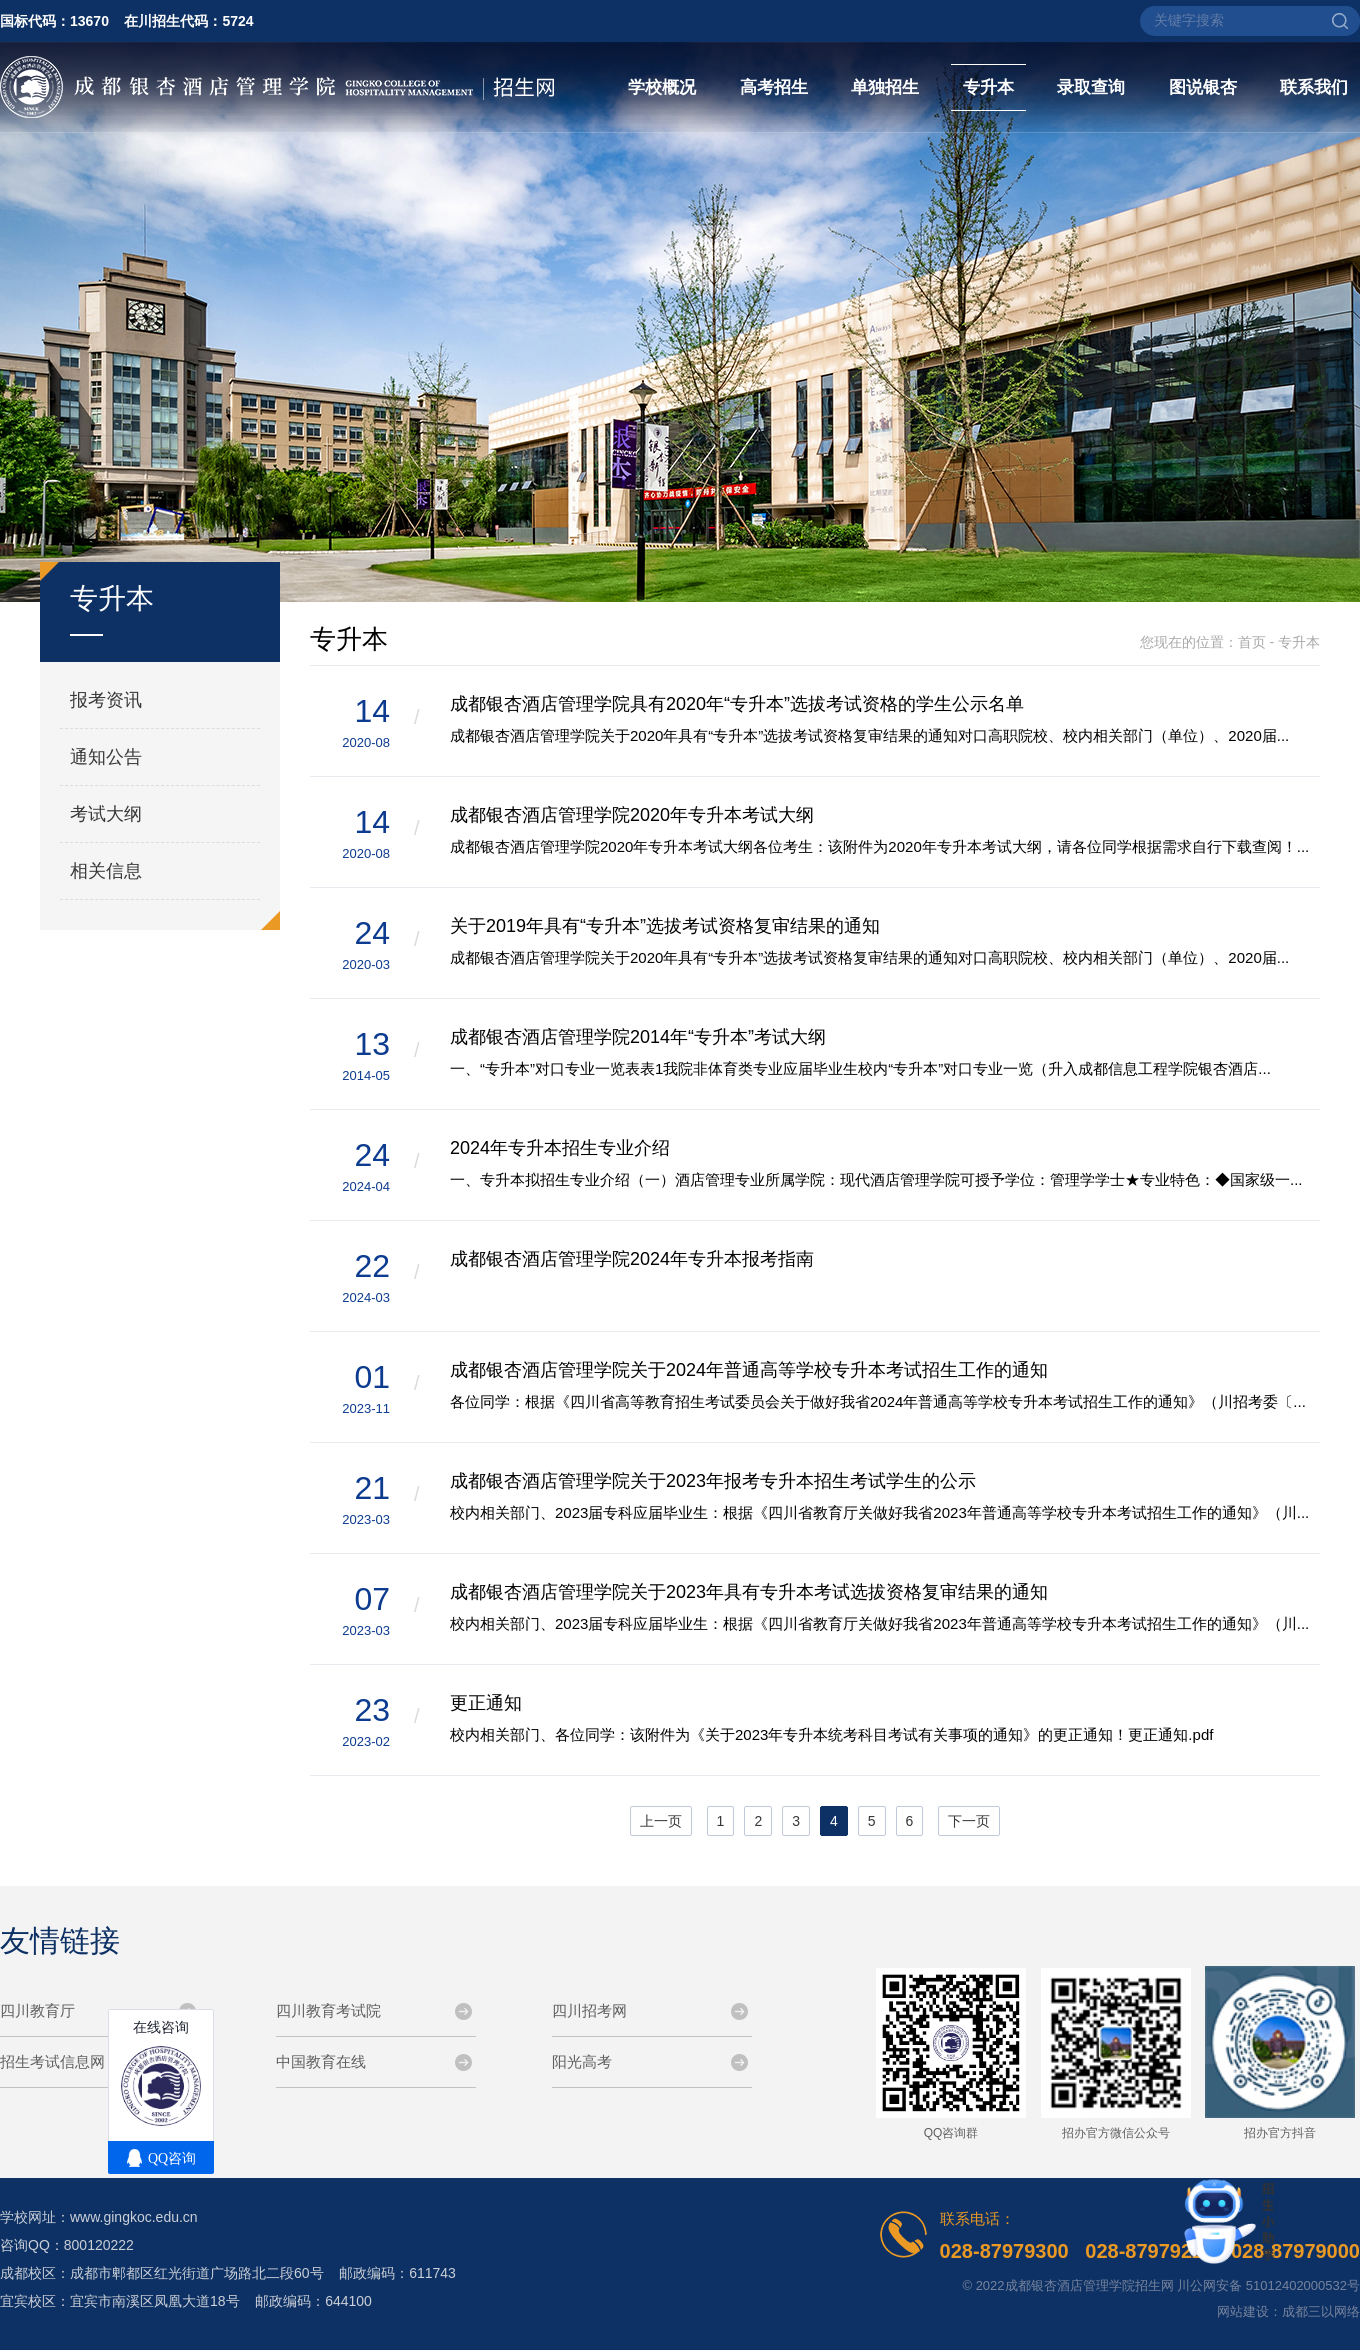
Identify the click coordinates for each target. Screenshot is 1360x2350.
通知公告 (106, 757)
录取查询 (1091, 87)
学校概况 (662, 87)
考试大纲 (106, 814)
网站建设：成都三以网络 (1288, 2311)
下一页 (969, 1821)
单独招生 (885, 87)
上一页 (661, 1821)
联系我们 (1314, 87)
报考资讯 (106, 700)
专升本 (988, 87)
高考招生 (774, 87)
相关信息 (106, 871)
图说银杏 (1203, 87)
